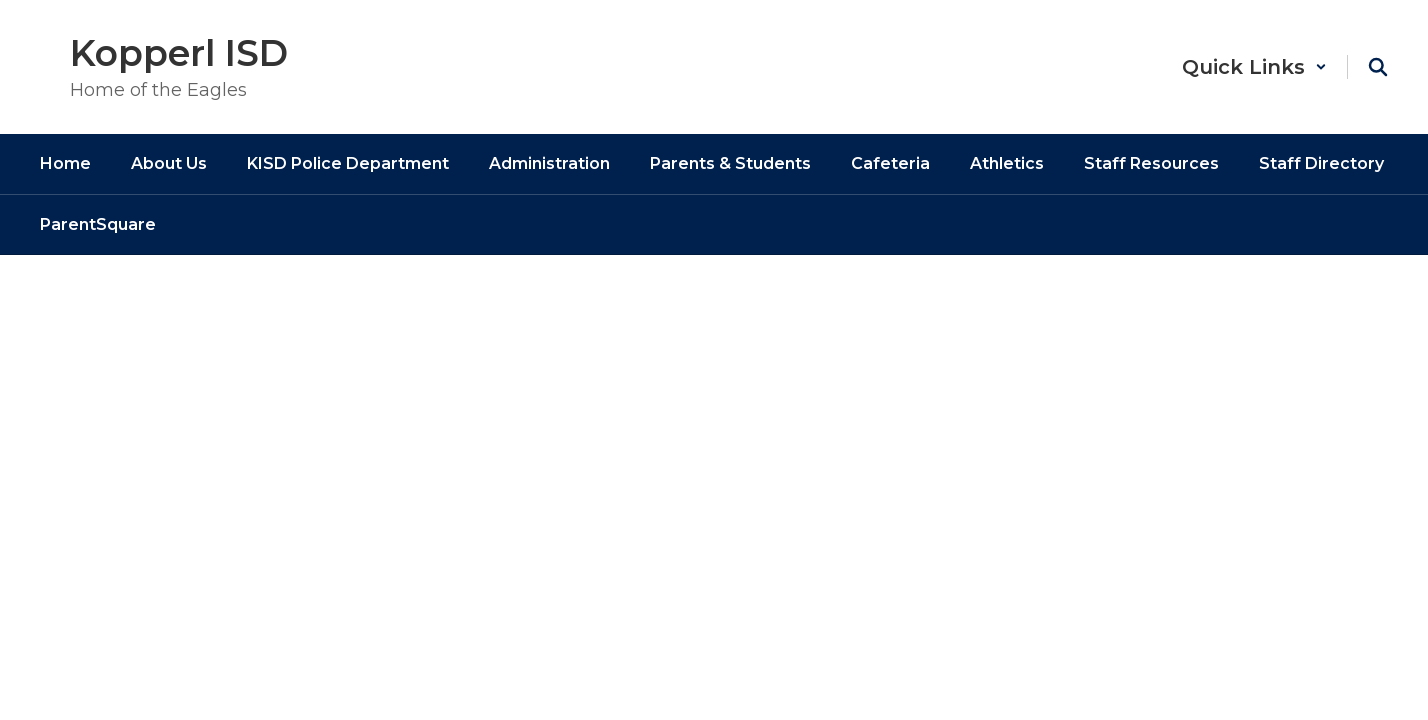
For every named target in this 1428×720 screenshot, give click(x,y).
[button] (1254, 67)
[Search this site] (1378, 67)
